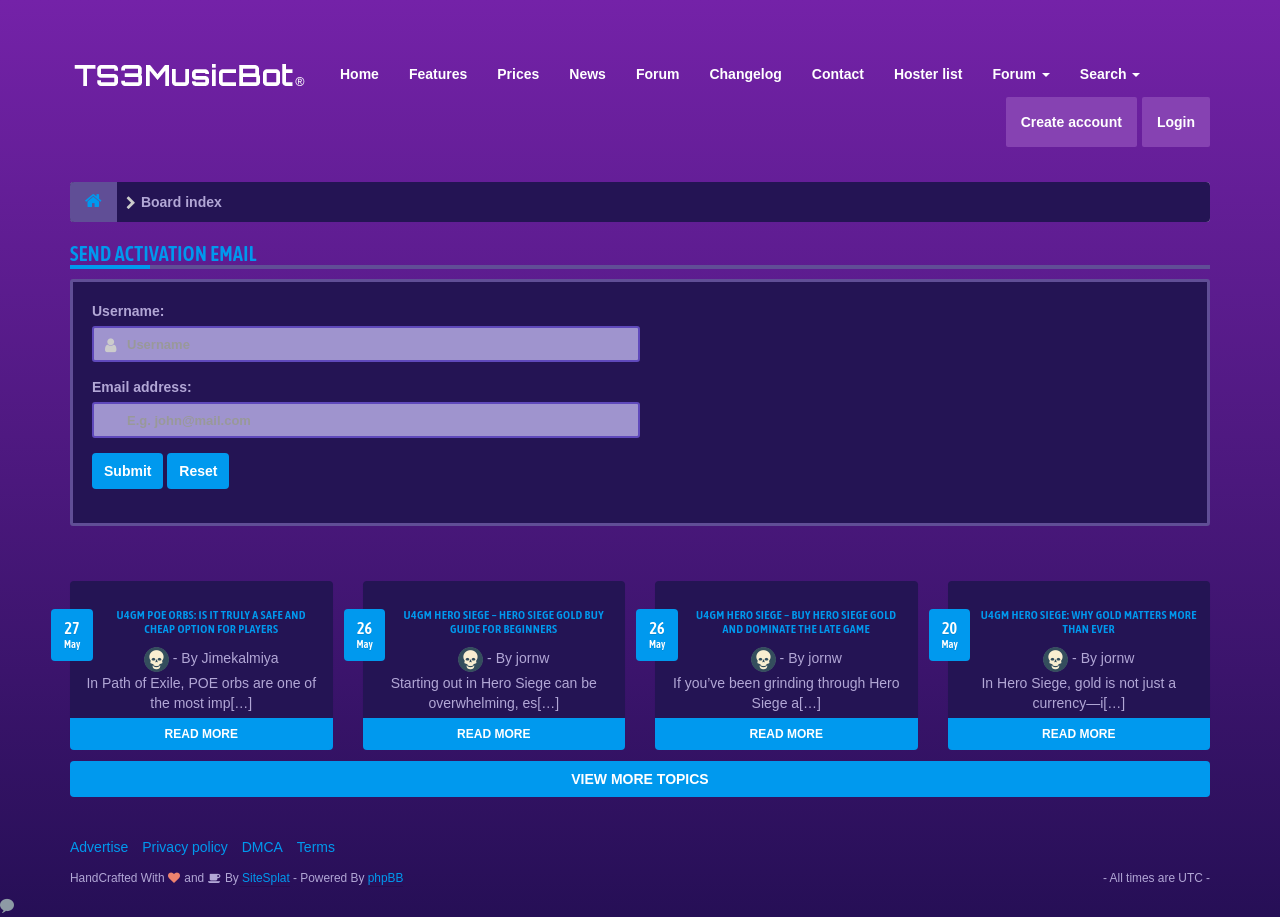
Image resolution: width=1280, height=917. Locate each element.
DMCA (262, 847)
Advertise (99, 847)
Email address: (142, 387)
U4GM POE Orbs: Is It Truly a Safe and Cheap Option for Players (211, 622)
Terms (316, 847)
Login (1176, 122)
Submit (127, 471)
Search (1110, 74)
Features (438, 74)
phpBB (386, 878)
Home (359, 74)
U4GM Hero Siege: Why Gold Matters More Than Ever (1089, 622)
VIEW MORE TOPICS (639, 779)
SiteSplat (264, 878)
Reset (198, 471)
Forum (658, 74)
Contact (838, 74)
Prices (518, 74)
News (587, 74)
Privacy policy (185, 847)
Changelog (745, 74)
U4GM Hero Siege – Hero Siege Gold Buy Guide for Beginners (504, 622)
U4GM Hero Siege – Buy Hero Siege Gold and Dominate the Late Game (796, 622)
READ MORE (201, 734)
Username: (128, 311)
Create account (1071, 122)
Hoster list (928, 74)
